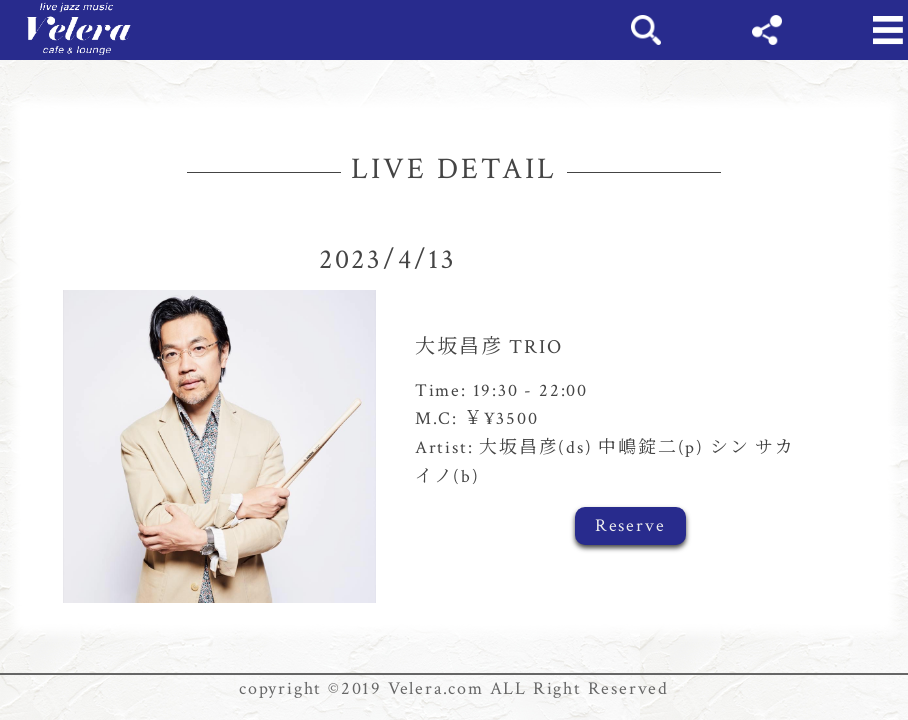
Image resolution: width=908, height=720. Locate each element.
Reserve (630, 525)
